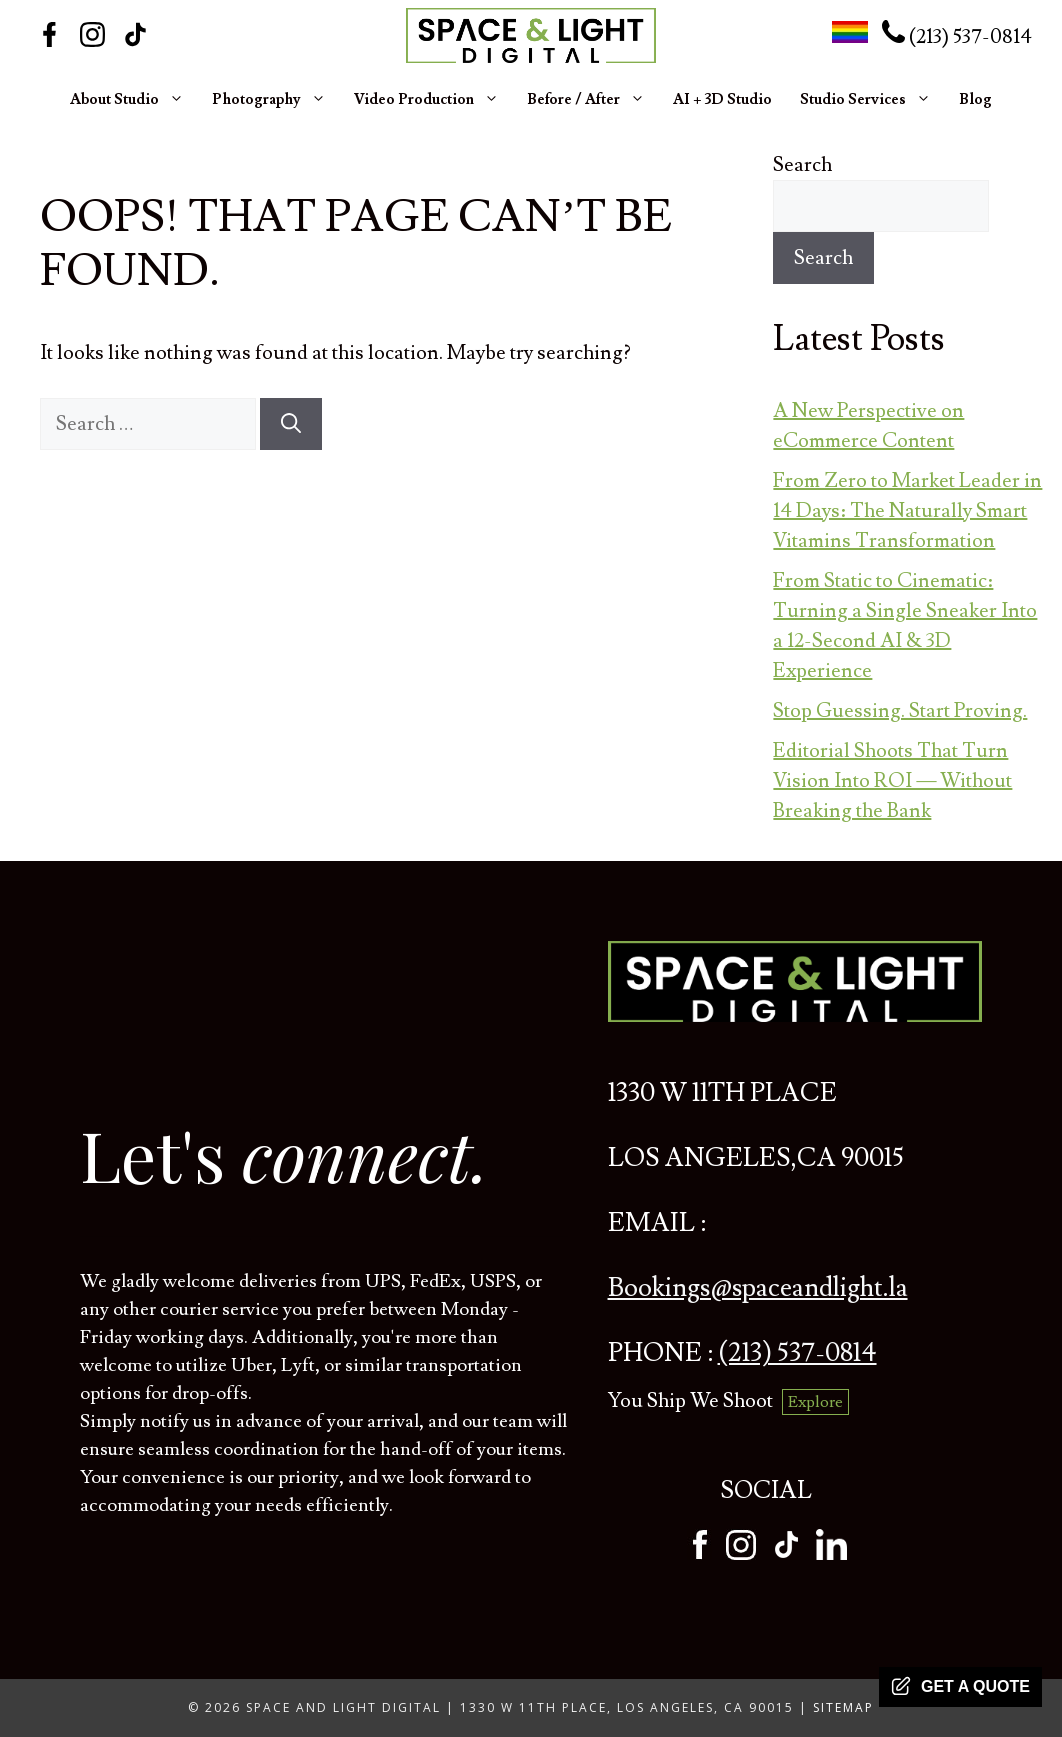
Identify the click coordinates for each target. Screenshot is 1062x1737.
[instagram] (741, 1554)
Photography (269, 100)
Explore (815, 1402)
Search (802, 165)
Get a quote (960, 1686)
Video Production (426, 100)
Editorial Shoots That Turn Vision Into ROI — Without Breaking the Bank (892, 781)
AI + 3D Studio (722, 99)
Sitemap (843, 1707)
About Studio (127, 100)
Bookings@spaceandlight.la (758, 1288)
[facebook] (699, 1554)
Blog (975, 99)
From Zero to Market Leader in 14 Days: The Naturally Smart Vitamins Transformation (907, 511)
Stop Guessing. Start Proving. (900, 711)
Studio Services (865, 100)
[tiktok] (786, 1554)
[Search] (291, 424)
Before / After (586, 100)
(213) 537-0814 (957, 37)
